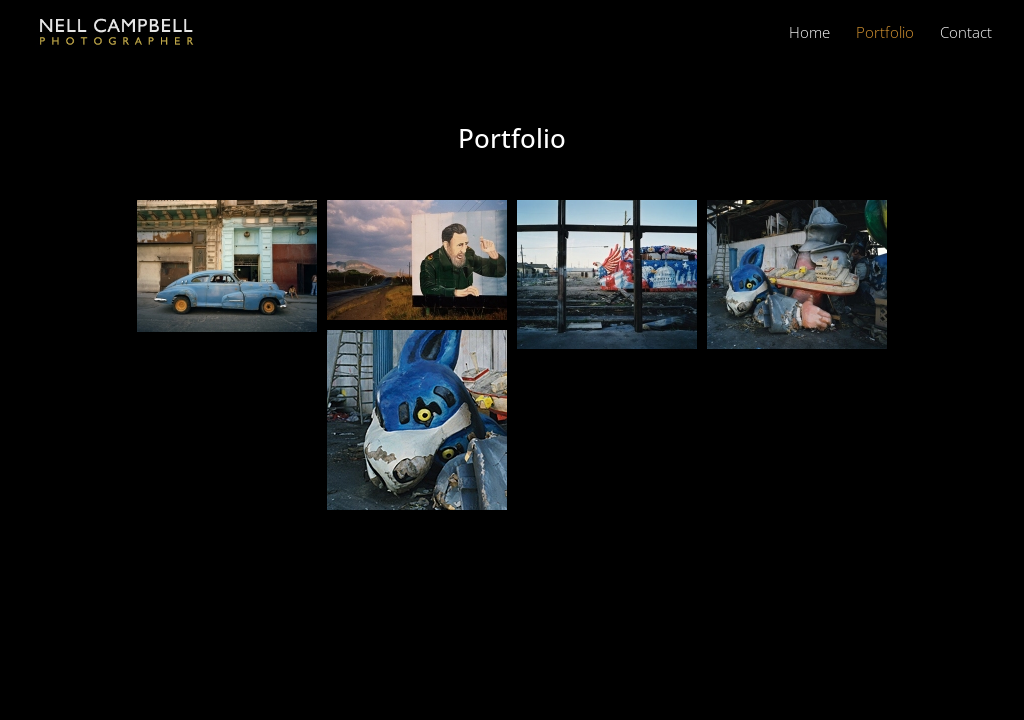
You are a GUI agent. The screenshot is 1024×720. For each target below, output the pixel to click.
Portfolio (885, 33)
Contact (966, 33)
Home (809, 33)
